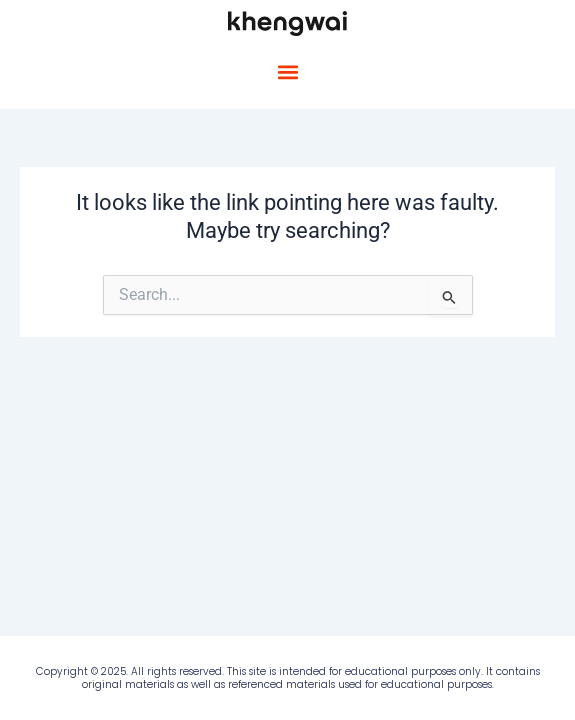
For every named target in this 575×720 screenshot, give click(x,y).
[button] (287, 72)
